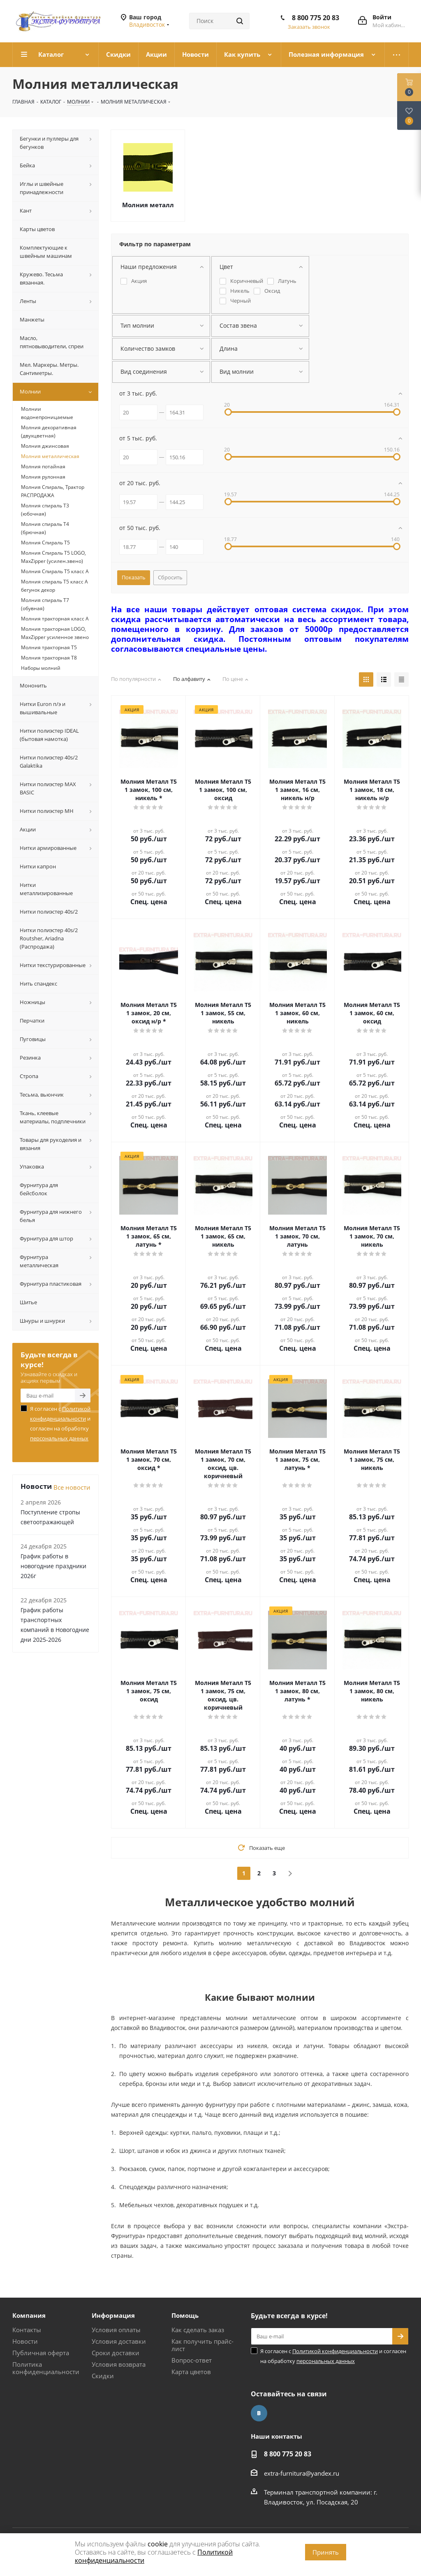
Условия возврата (119, 2364)
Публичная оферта (40, 2353)
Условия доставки (119, 2341)
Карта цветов (191, 2372)
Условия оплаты (116, 2330)
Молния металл (148, 205)
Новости (25, 2341)
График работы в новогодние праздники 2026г (53, 1566)
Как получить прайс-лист (202, 2345)
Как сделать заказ (197, 2330)
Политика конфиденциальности (45, 2368)
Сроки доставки (115, 2353)
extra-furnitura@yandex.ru (301, 2473)
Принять (325, 2552)
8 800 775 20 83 (315, 17)
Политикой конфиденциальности (335, 2351)
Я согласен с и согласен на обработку (60, 1423)
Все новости (71, 1487)
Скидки (103, 2376)
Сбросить (170, 577)
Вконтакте (259, 2413)
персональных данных (59, 1438)
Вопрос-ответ (191, 2360)
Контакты (26, 2330)
